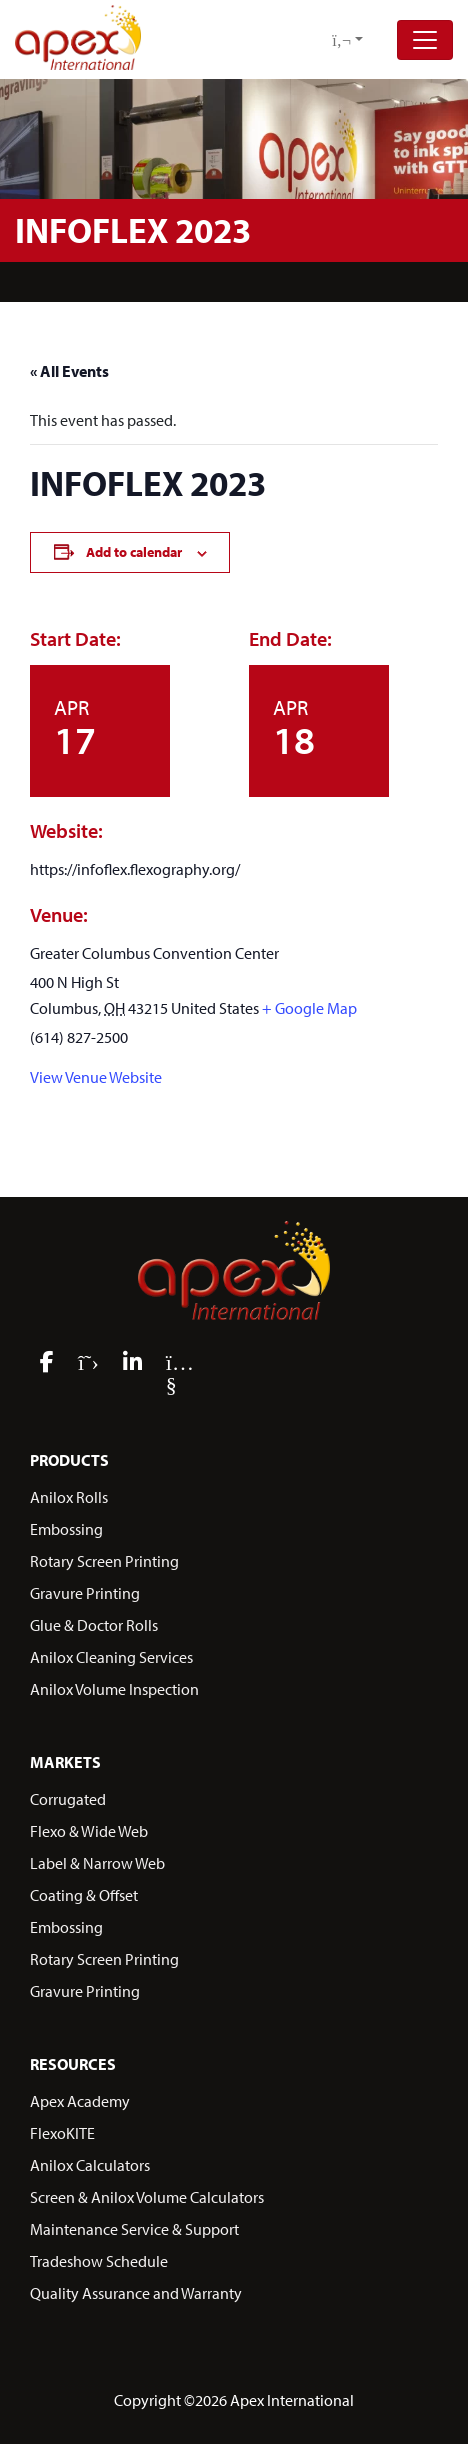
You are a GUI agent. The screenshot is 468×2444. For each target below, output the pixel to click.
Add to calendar (134, 552)
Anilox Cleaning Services (111, 1657)
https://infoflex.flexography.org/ (135, 869)
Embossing (66, 1529)
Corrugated (68, 1799)
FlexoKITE (62, 2133)
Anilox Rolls (69, 1497)
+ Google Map (309, 1008)
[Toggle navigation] (425, 40)
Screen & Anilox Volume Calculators (147, 2197)
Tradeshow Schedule (99, 2261)
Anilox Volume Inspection (114, 1689)
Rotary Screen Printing (104, 1561)
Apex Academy (80, 2101)
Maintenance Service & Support (134, 2229)
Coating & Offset (84, 1895)
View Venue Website (96, 1077)
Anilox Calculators (90, 2165)
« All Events (69, 371)
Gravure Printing (85, 1593)
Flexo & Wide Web (89, 1831)
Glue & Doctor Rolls (94, 1625)
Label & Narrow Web (97, 1863)
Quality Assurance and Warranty (136, 2293)
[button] (347, 40)
